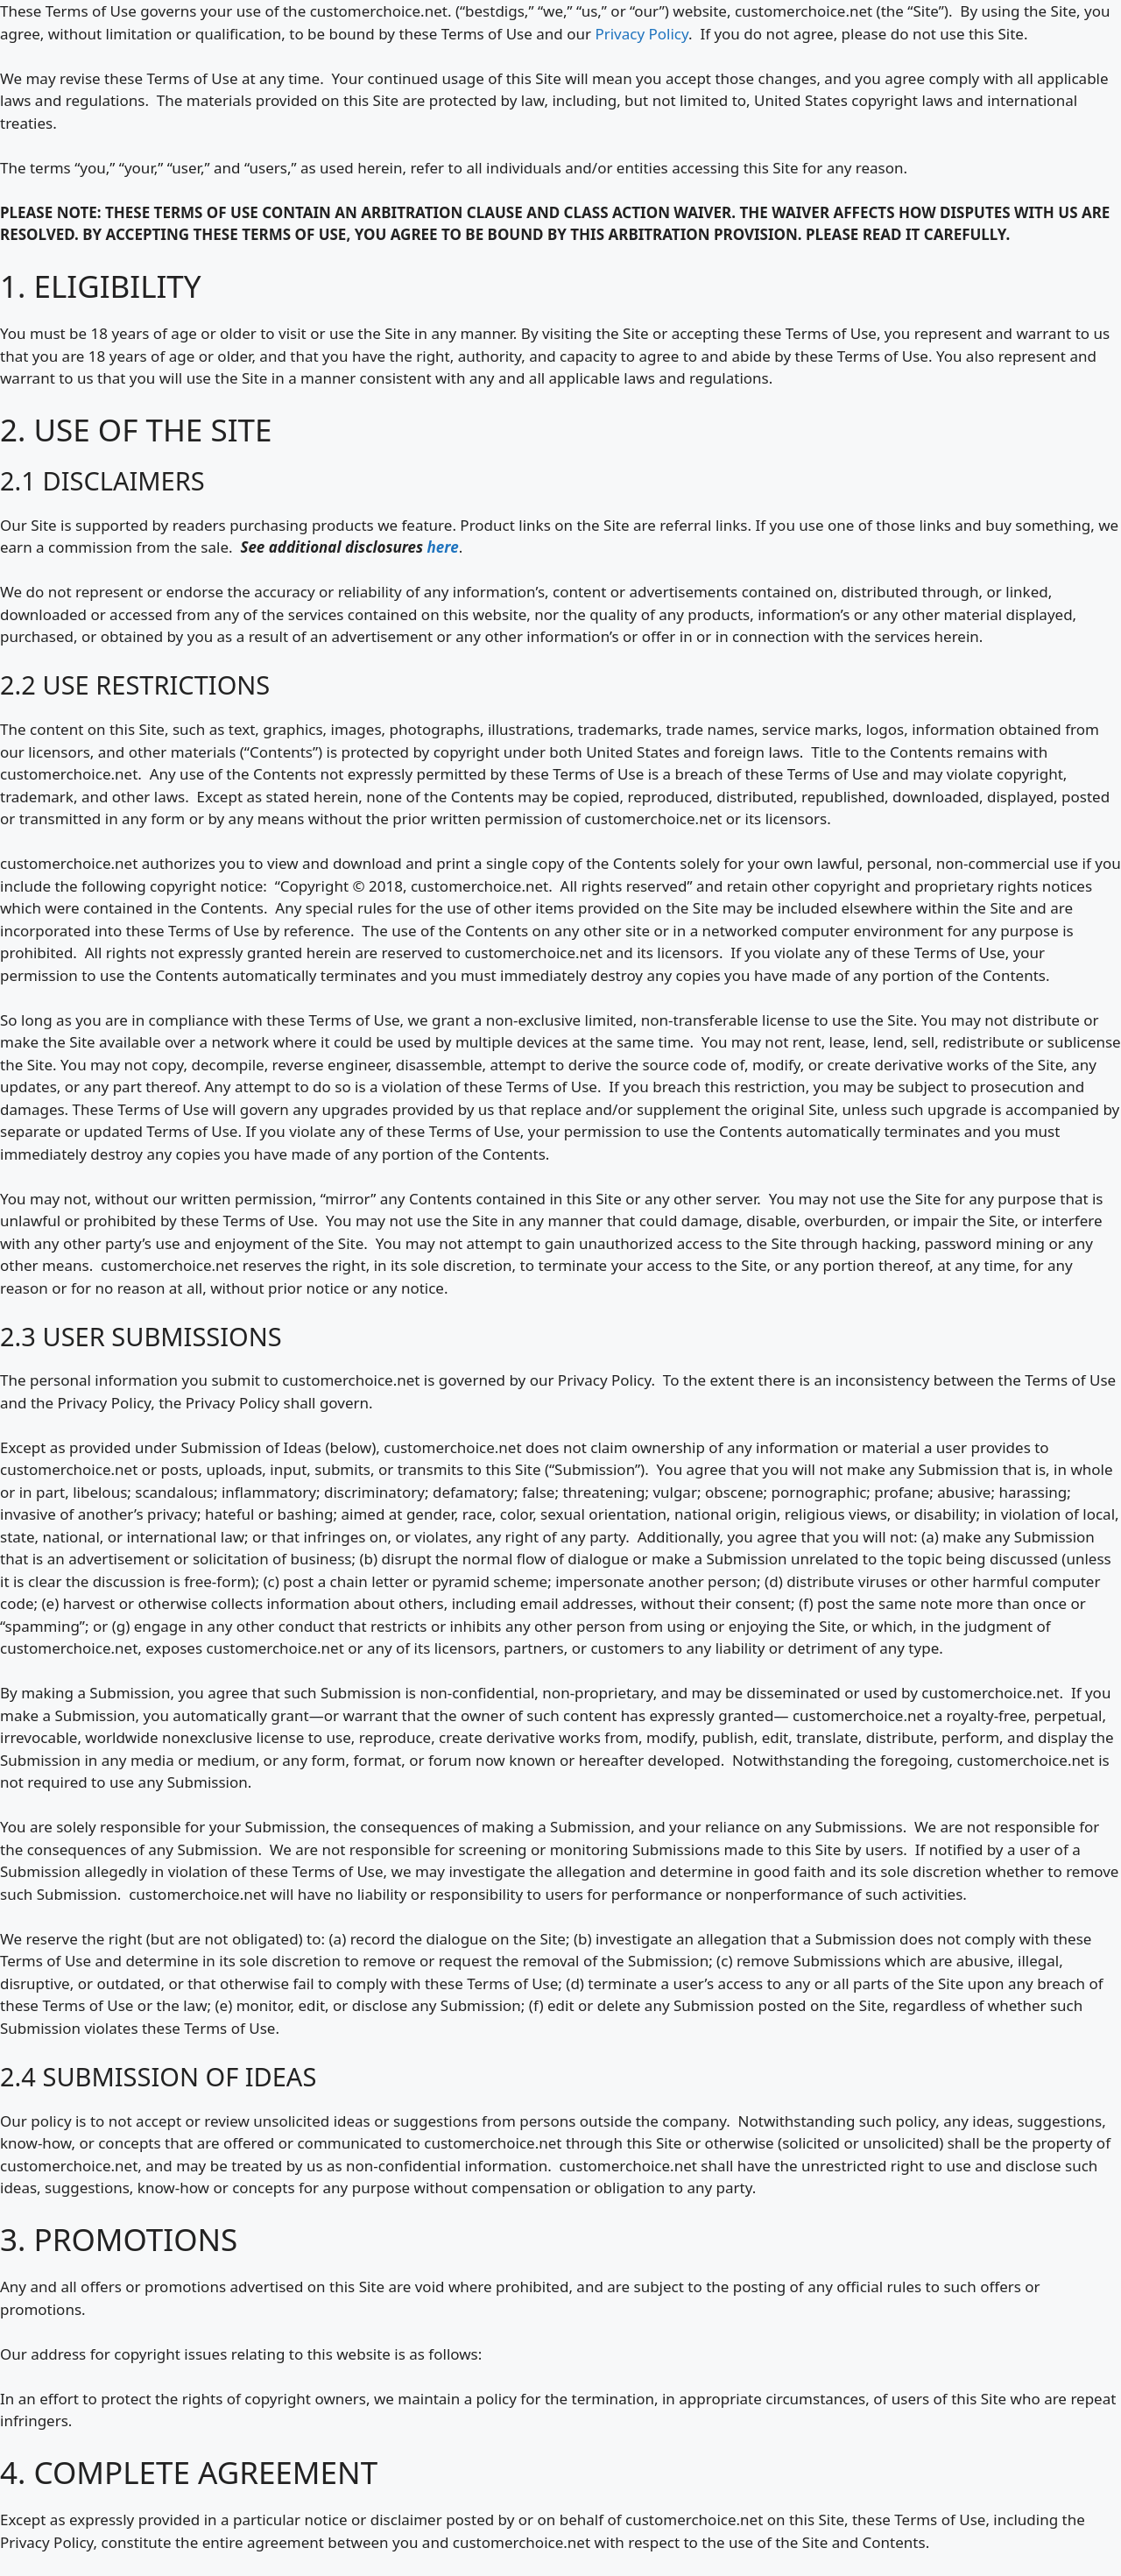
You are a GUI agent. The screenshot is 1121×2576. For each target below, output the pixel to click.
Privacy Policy (641, 34)
